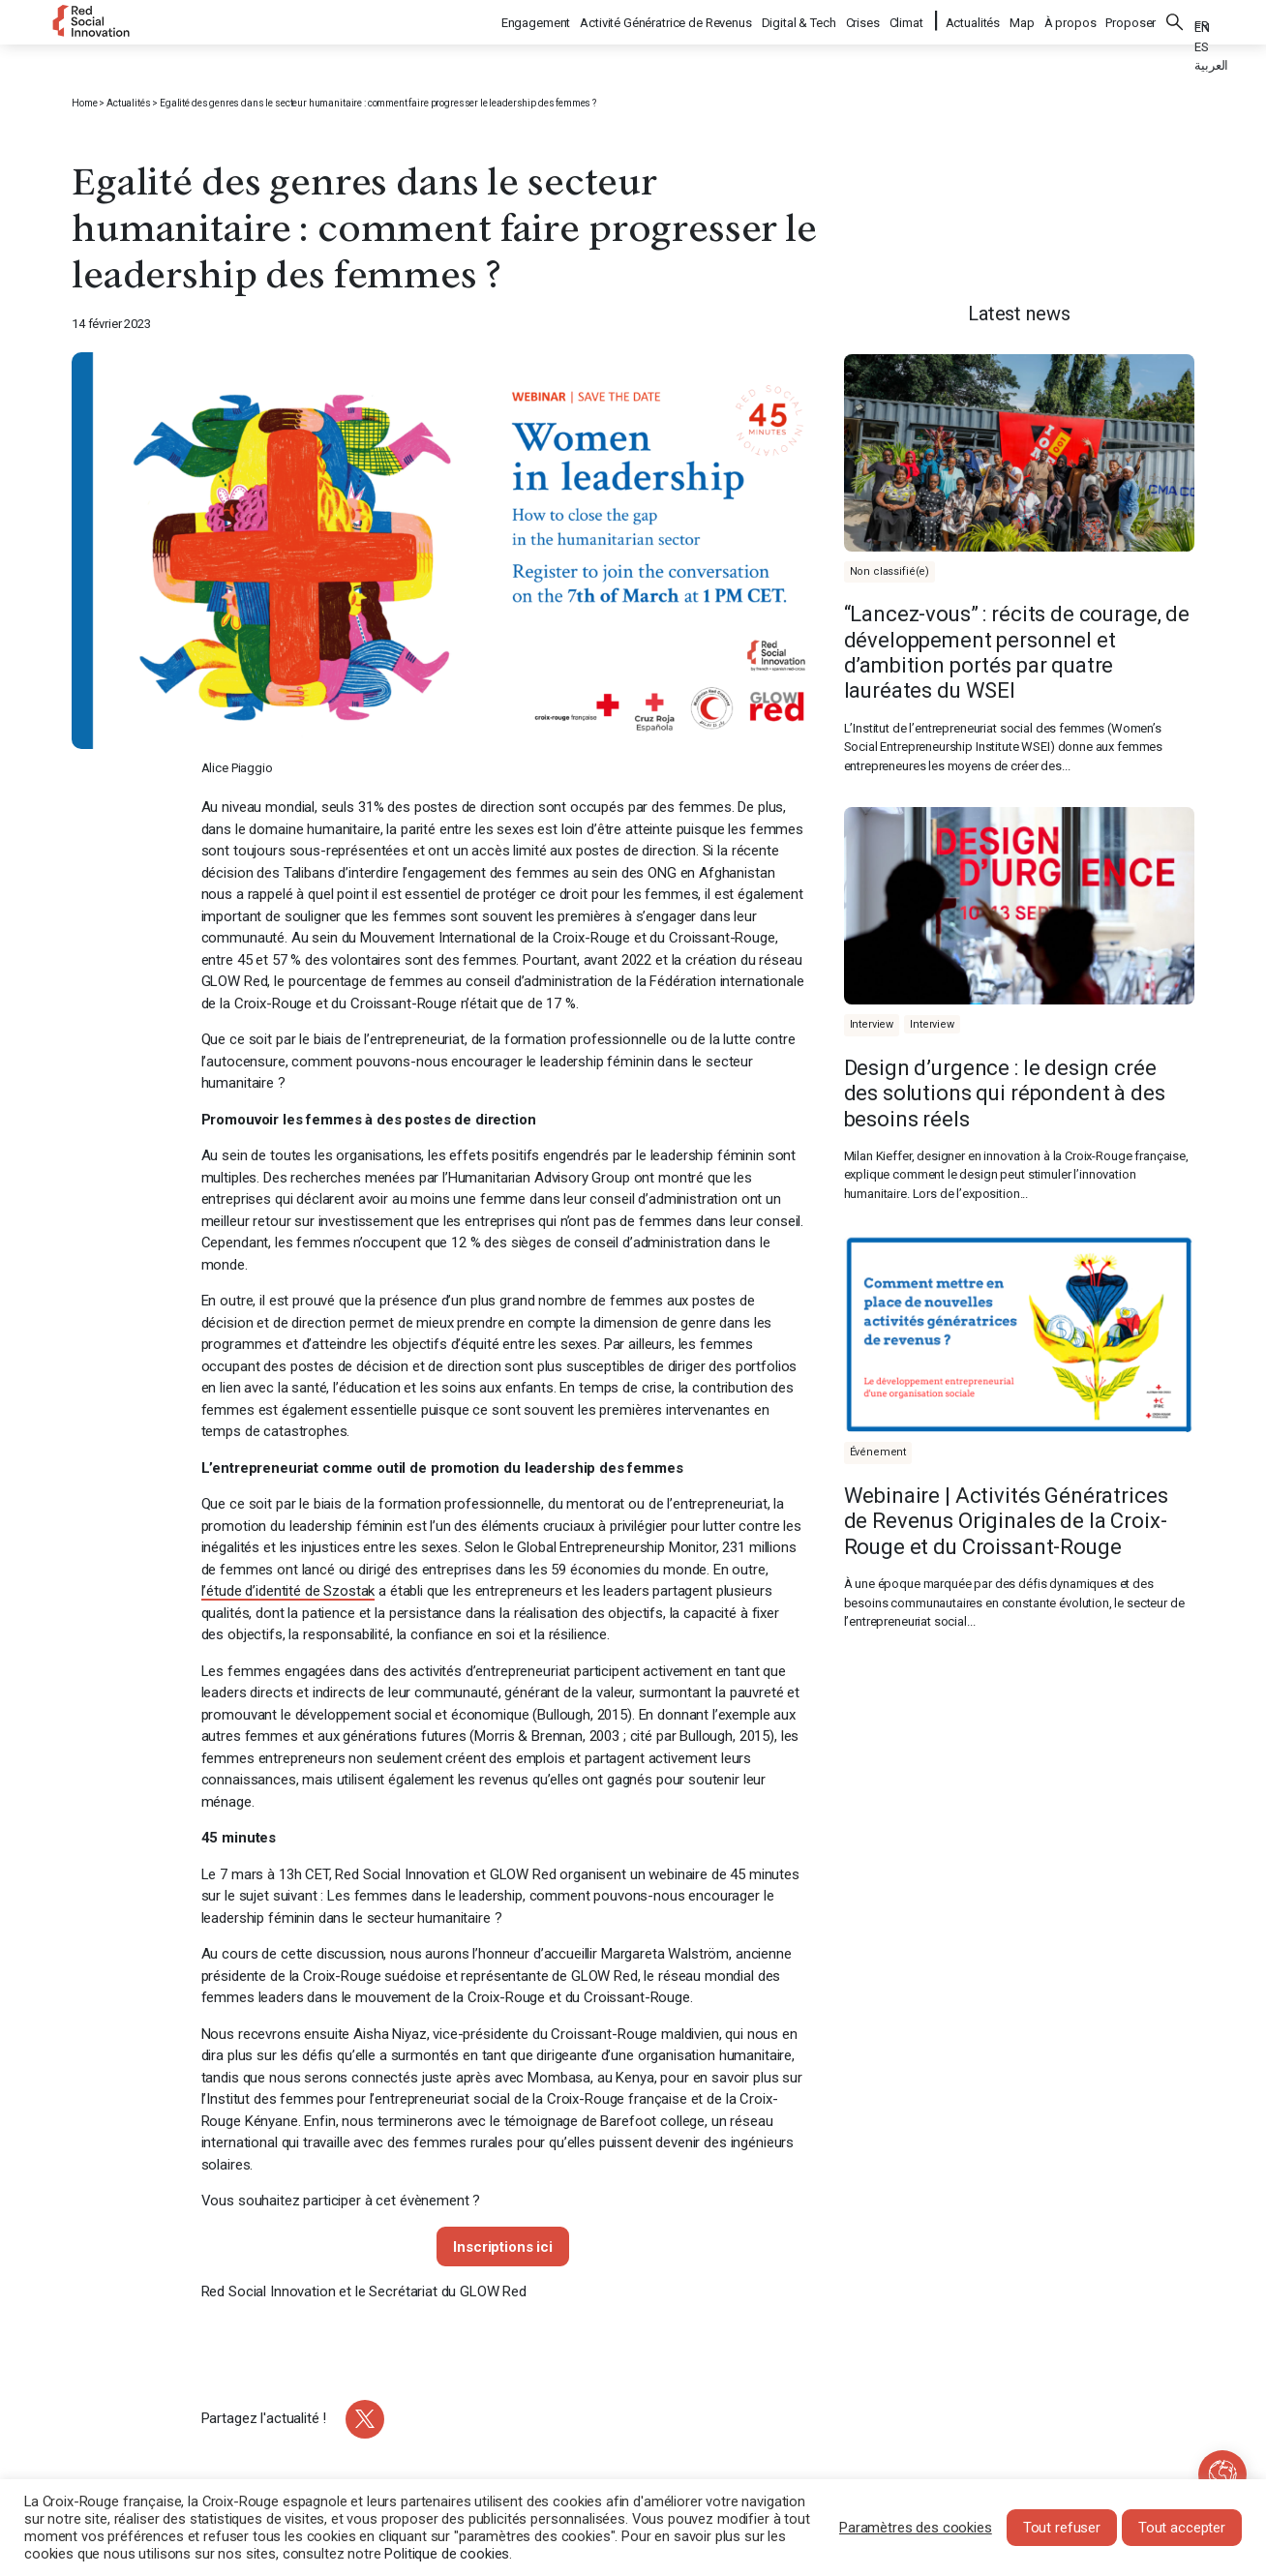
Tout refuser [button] (1061, 2527)
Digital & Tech (800, 20)
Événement (878, 1452)
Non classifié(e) (890, 571)
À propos (1070, 20)
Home (84, 103)
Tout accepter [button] (1181, 2527)
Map (1022, 20)
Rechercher (1175, 19)
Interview (872, 1024)
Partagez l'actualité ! (264, 2418)
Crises (864, 20)
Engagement (537, 20)
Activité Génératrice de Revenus (666, 20)
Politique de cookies (446, 2553)
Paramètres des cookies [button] (915, 2527)
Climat (907, 20)
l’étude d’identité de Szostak (288, 1591)
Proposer (1130, 20)
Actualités (973, 20)
